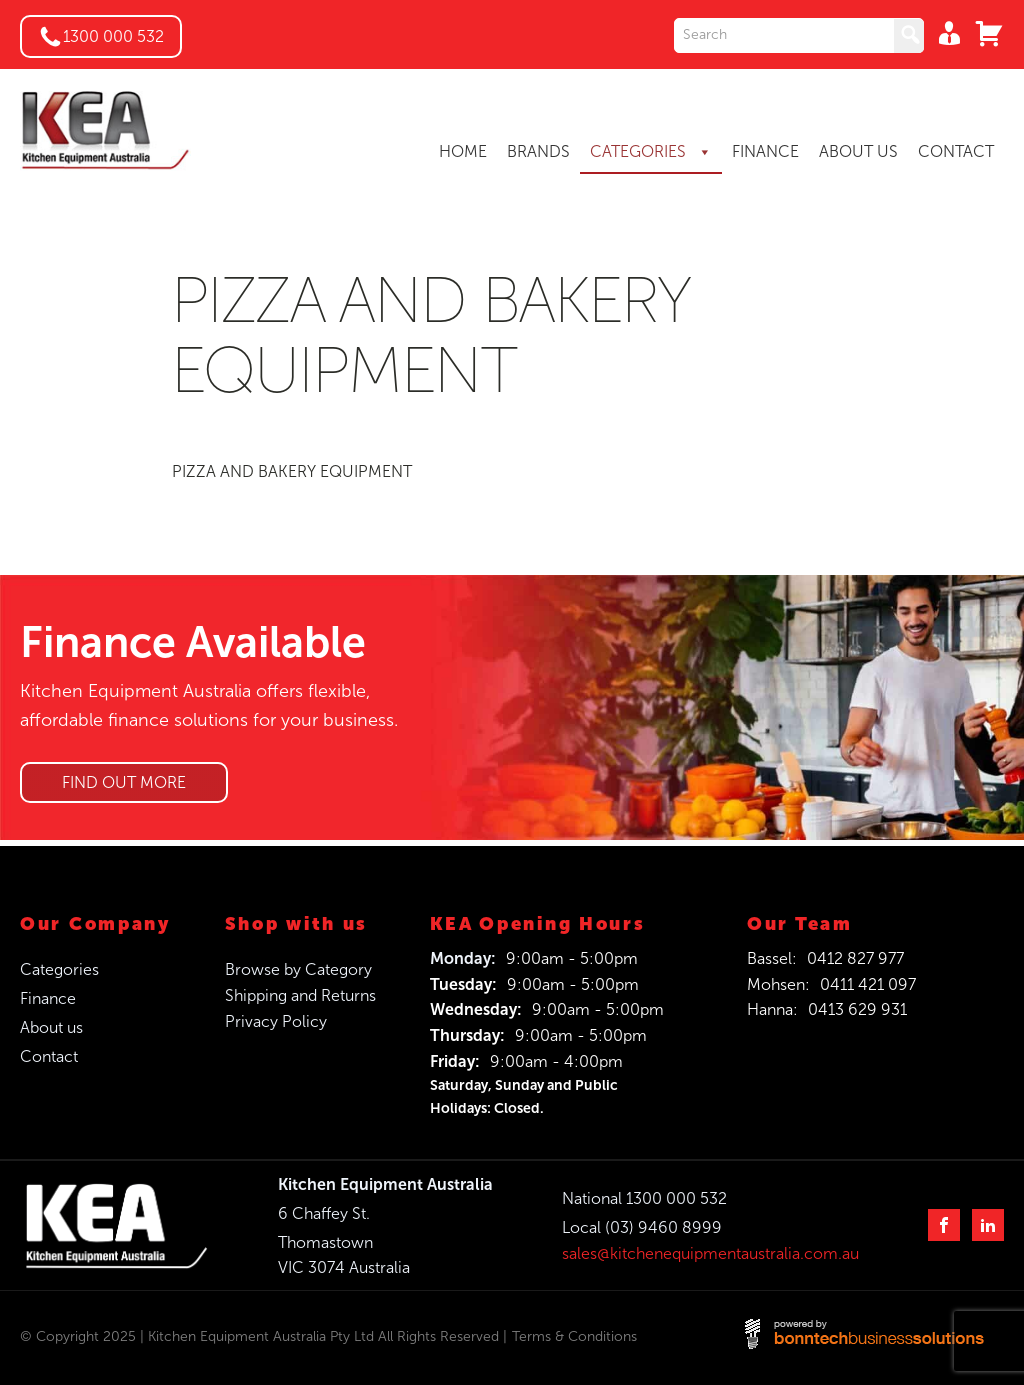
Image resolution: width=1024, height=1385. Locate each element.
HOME (463, 151)
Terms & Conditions (574, 1336)
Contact (49, 1056)
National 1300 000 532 (644, 1198)
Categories (59, 969)
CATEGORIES (651, 152)
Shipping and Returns (300, 995)
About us (51, 1027)
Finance (48, 998)
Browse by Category (298, 969)
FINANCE (765, 151)
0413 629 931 (857, 1009)
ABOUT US (858, 151)
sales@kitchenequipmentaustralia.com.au (710, 1253)
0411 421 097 (868, 984)
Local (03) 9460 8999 (642, 1227)
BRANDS (538, 151)
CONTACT (956, 151)
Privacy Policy (276, 1021)
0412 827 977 (855, 958)
